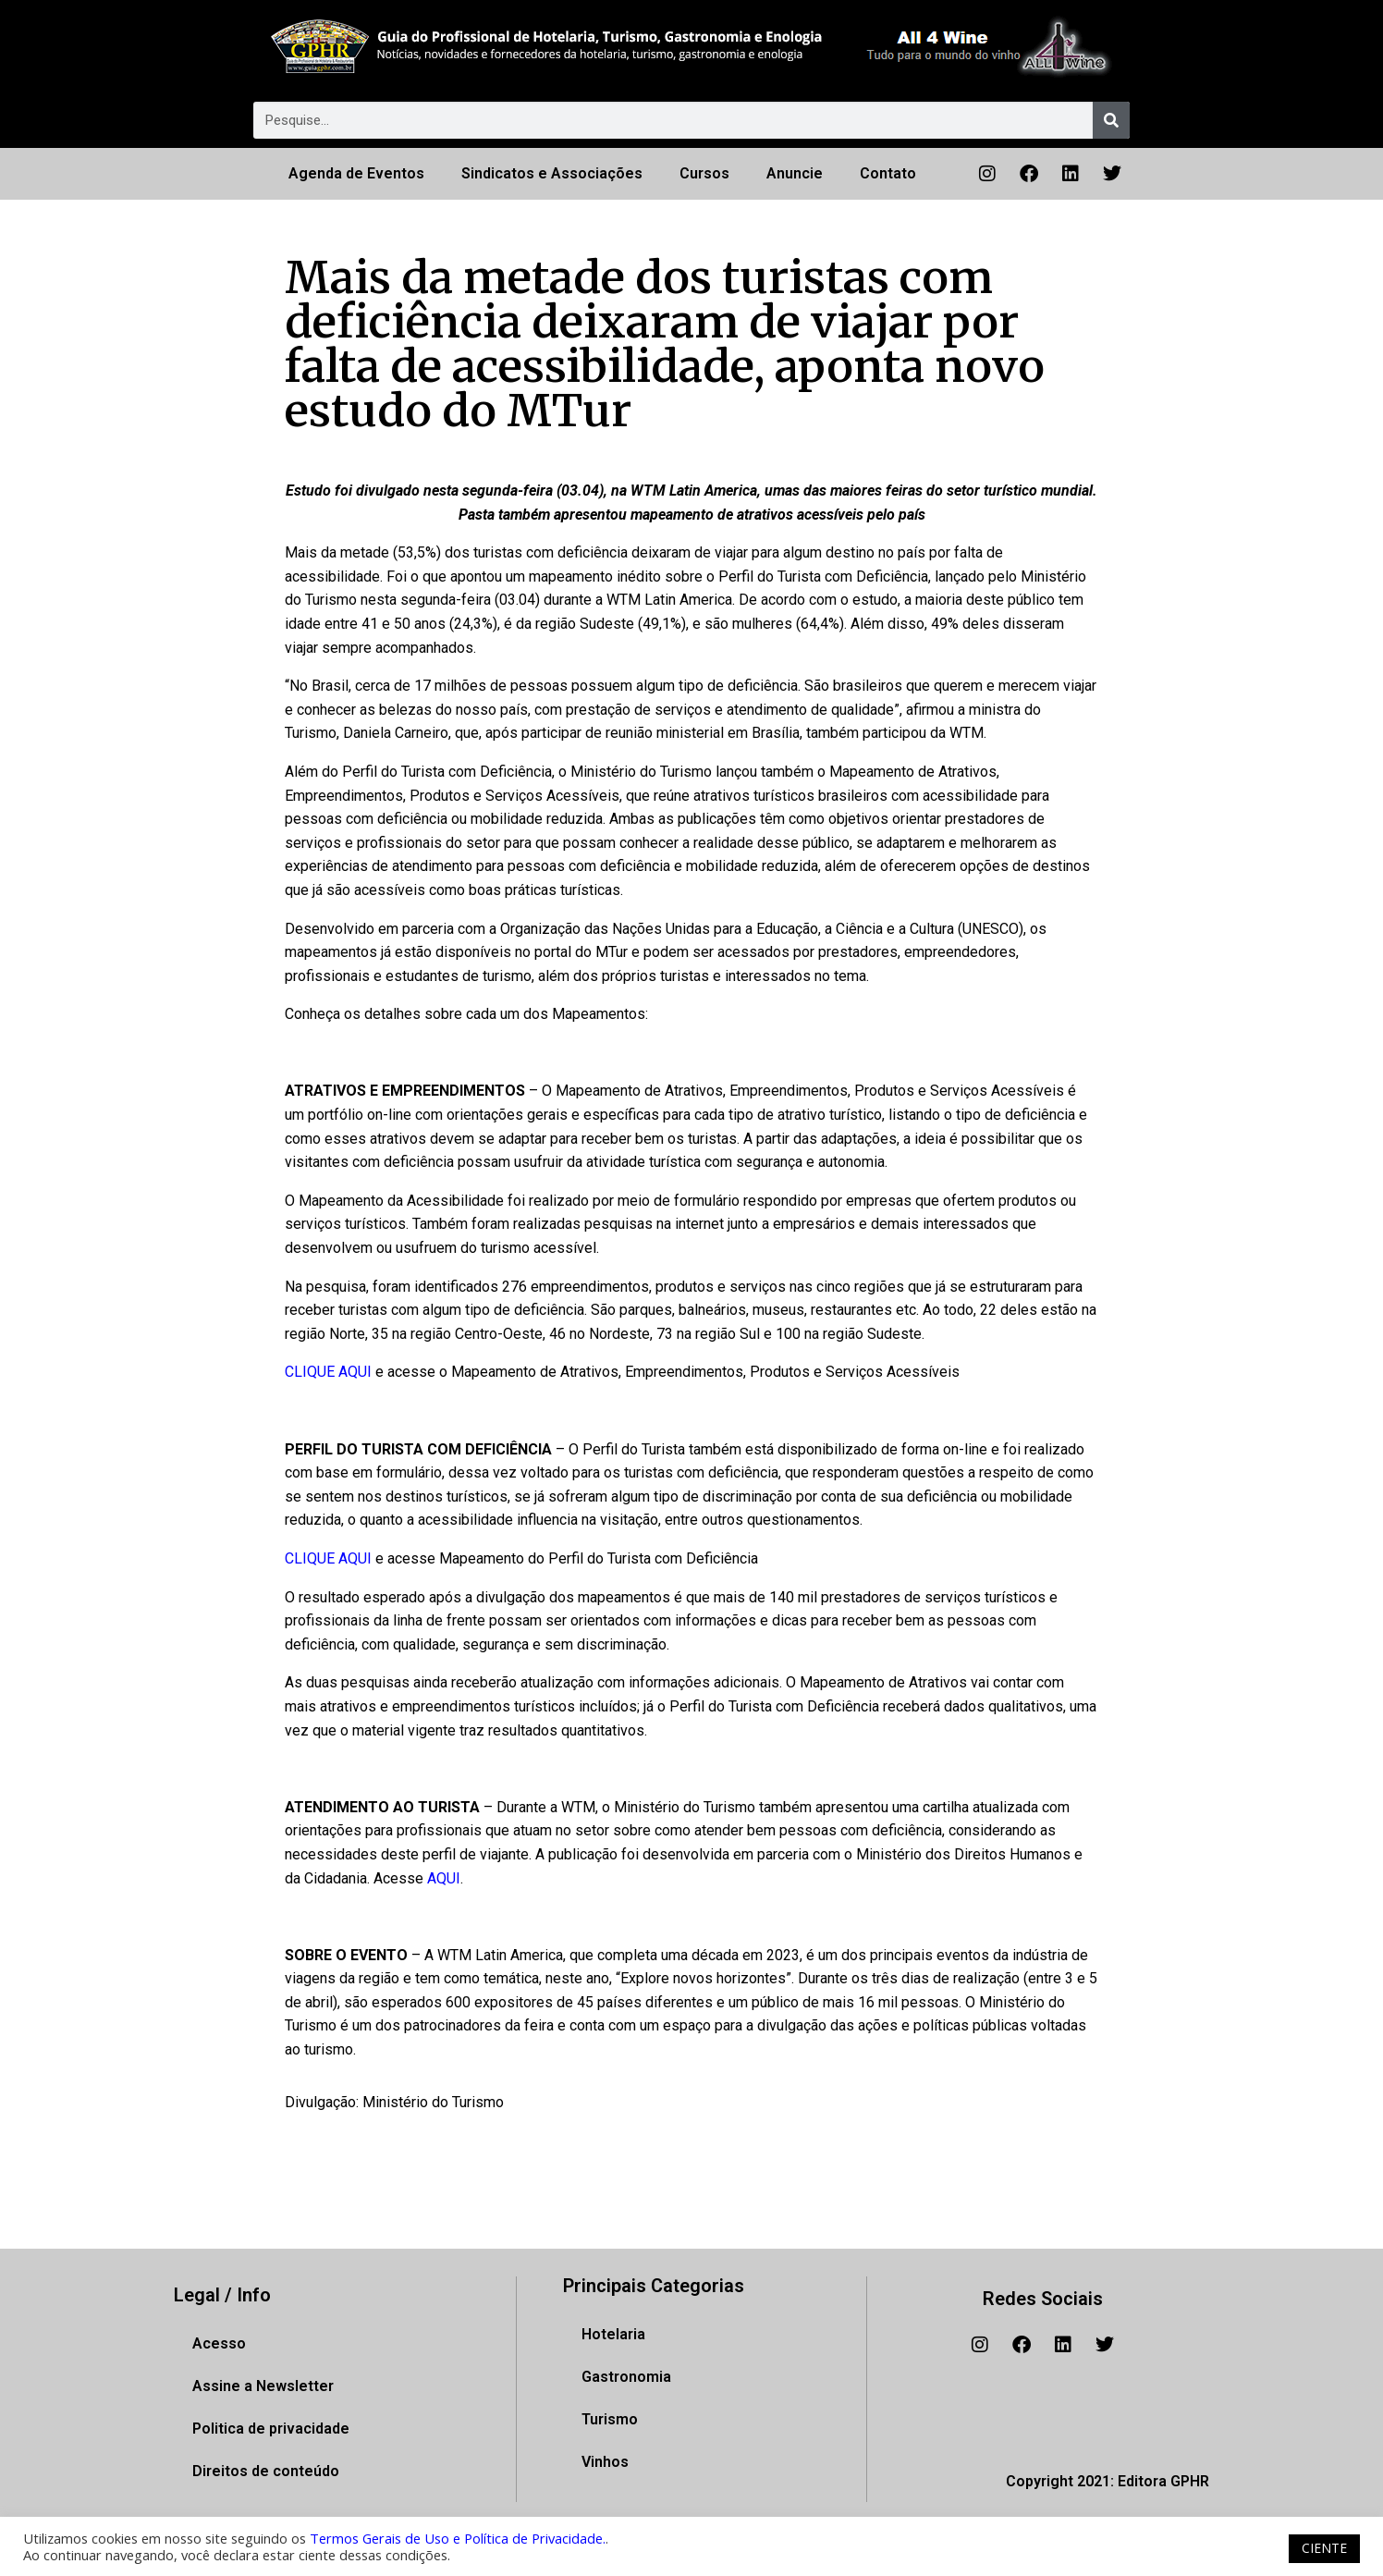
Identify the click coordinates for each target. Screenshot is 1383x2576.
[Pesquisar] (1111, 120)
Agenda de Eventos (356, 173)
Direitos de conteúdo (265, 2471)
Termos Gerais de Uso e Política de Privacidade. (458, 2538)
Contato (888, 173)
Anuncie (794, 173)
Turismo (609, 2419)
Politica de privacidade (270, 2428)
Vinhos (605, 2462)
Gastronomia (626, 2377)
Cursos (704, 173)
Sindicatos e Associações (552, 173)
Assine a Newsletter (263, 2386)
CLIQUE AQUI (328, 1371)
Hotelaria (613, 2334)
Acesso (219, 2343)
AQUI (443, 1878)
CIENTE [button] (1324, 2548)
